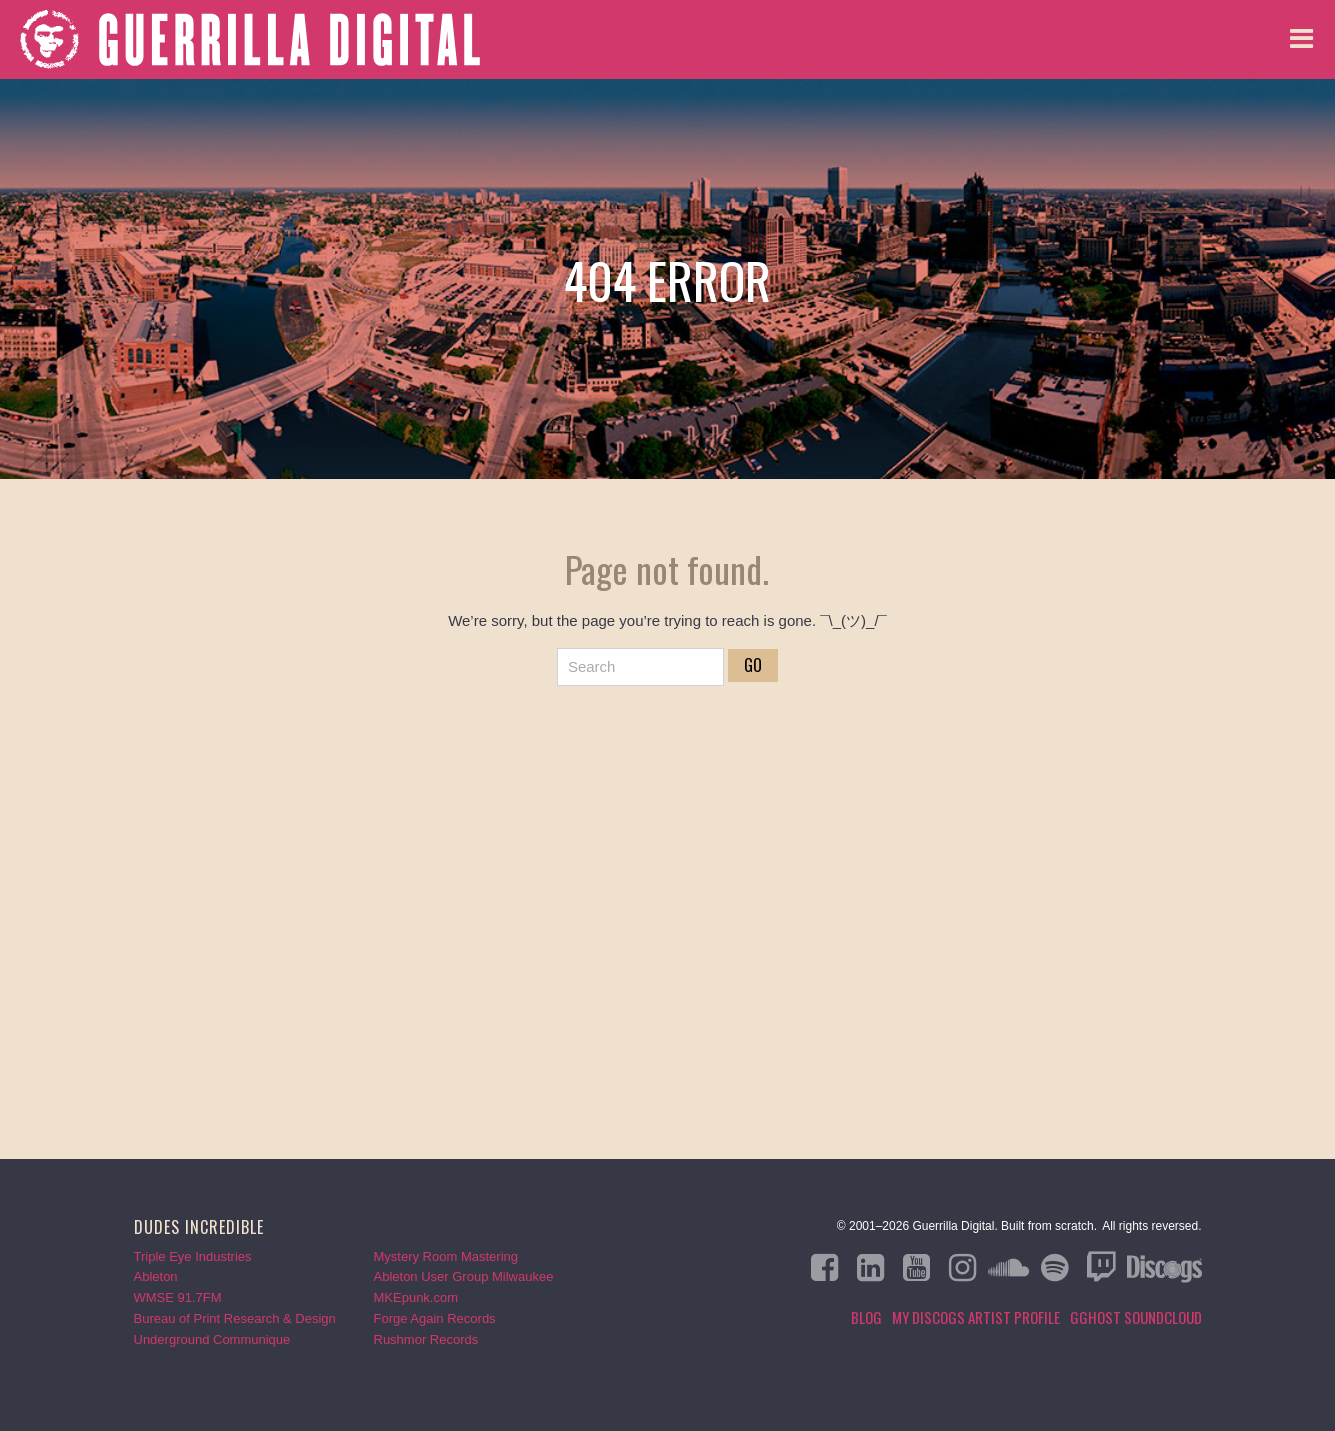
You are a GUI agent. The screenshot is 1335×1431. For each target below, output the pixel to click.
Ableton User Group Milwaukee (464, 1276)
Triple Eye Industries (193, 1256)
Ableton (156, 1276)
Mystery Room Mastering (446, 1256)
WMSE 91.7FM (178, 1297)
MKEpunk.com (416, 1297)
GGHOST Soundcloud (1136, 1317)
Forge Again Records (435, 1318)
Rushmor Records (426, 1339)
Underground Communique (212, 1339)
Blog (866, 1317)
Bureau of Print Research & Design (235, 1318)
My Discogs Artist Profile (976, 1317)
